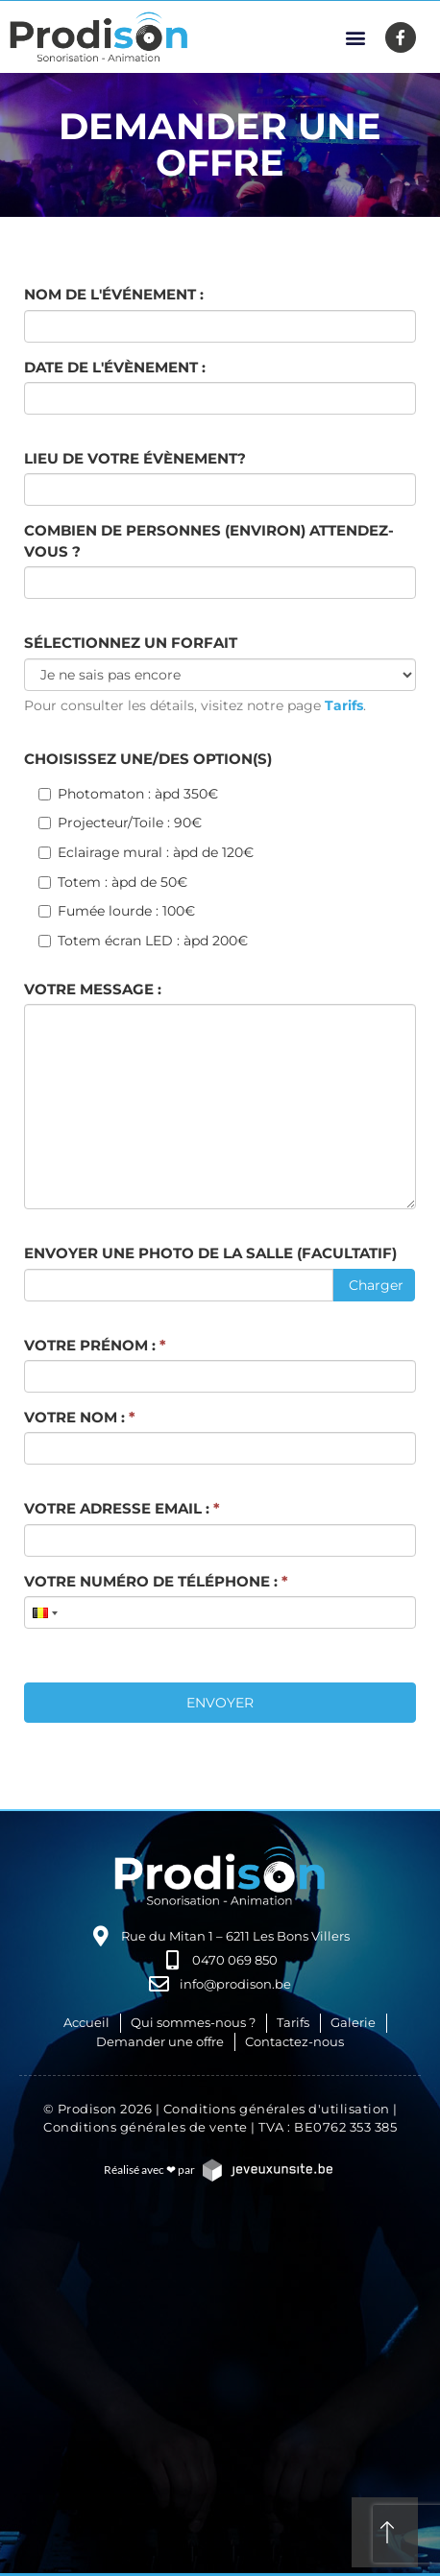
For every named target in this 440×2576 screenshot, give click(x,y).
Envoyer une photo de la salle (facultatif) (210, 1253)
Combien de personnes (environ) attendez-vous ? (209, 540)
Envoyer (220, 1702)
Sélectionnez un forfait (130, 642)
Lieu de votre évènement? (135, 458)
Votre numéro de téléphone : (156, 1581)
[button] (356, 37)
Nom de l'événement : (114, 294)
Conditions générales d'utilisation (276, 2108)
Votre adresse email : (122, 1508)
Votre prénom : (95, 1345)
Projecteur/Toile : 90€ (120, 822)
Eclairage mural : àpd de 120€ (146, 852)
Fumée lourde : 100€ (116, 910)
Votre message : (92, 989)
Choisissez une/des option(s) (148, 759)
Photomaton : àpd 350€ (128, 793)
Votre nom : (79, 1417)
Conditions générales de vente (145, 2127)
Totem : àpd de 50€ (112, 882)
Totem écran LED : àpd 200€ (143, 940)
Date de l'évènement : (115, 367)
